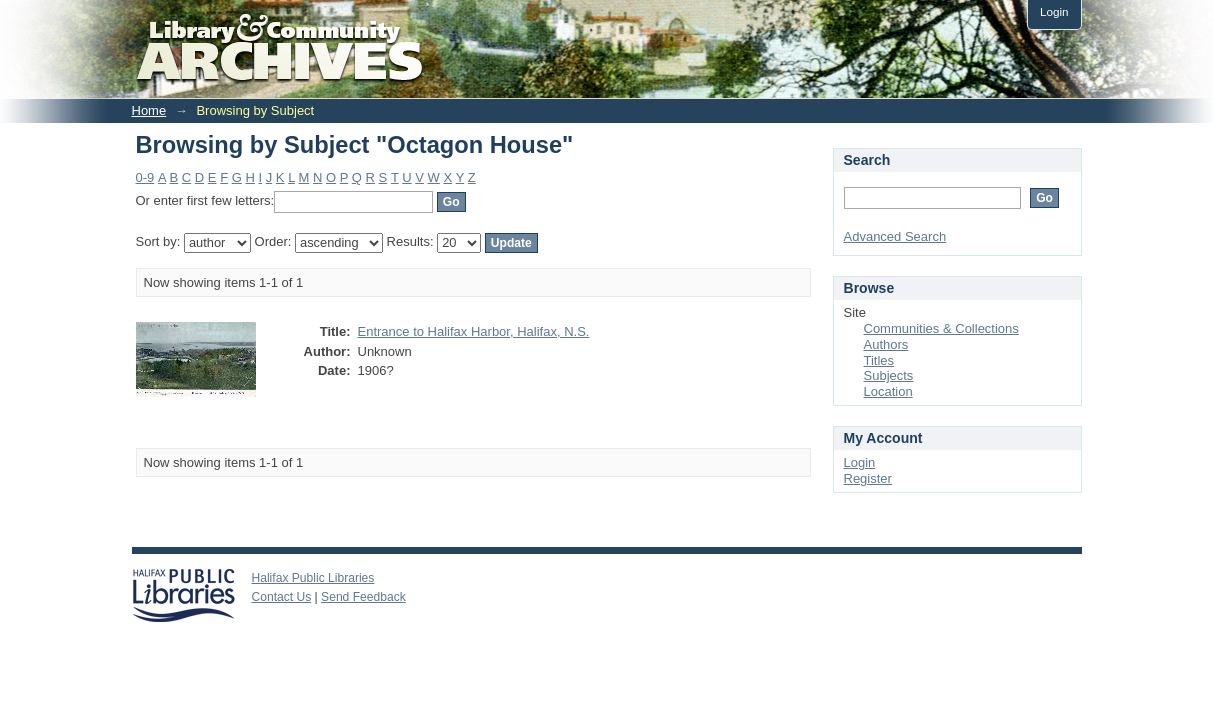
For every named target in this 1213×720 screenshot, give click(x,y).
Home (149, 110)
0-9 (145, 177)
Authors (886, 344)
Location (888, 391)
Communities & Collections (941, 328)
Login (1054, 11)
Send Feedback (363, 597)
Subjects (889, 375)
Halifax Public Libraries (313, 578)
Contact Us (282, 597)
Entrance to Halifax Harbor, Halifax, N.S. (474, 331)
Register (868, 478)
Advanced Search (895, 236)
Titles (879, 360)
